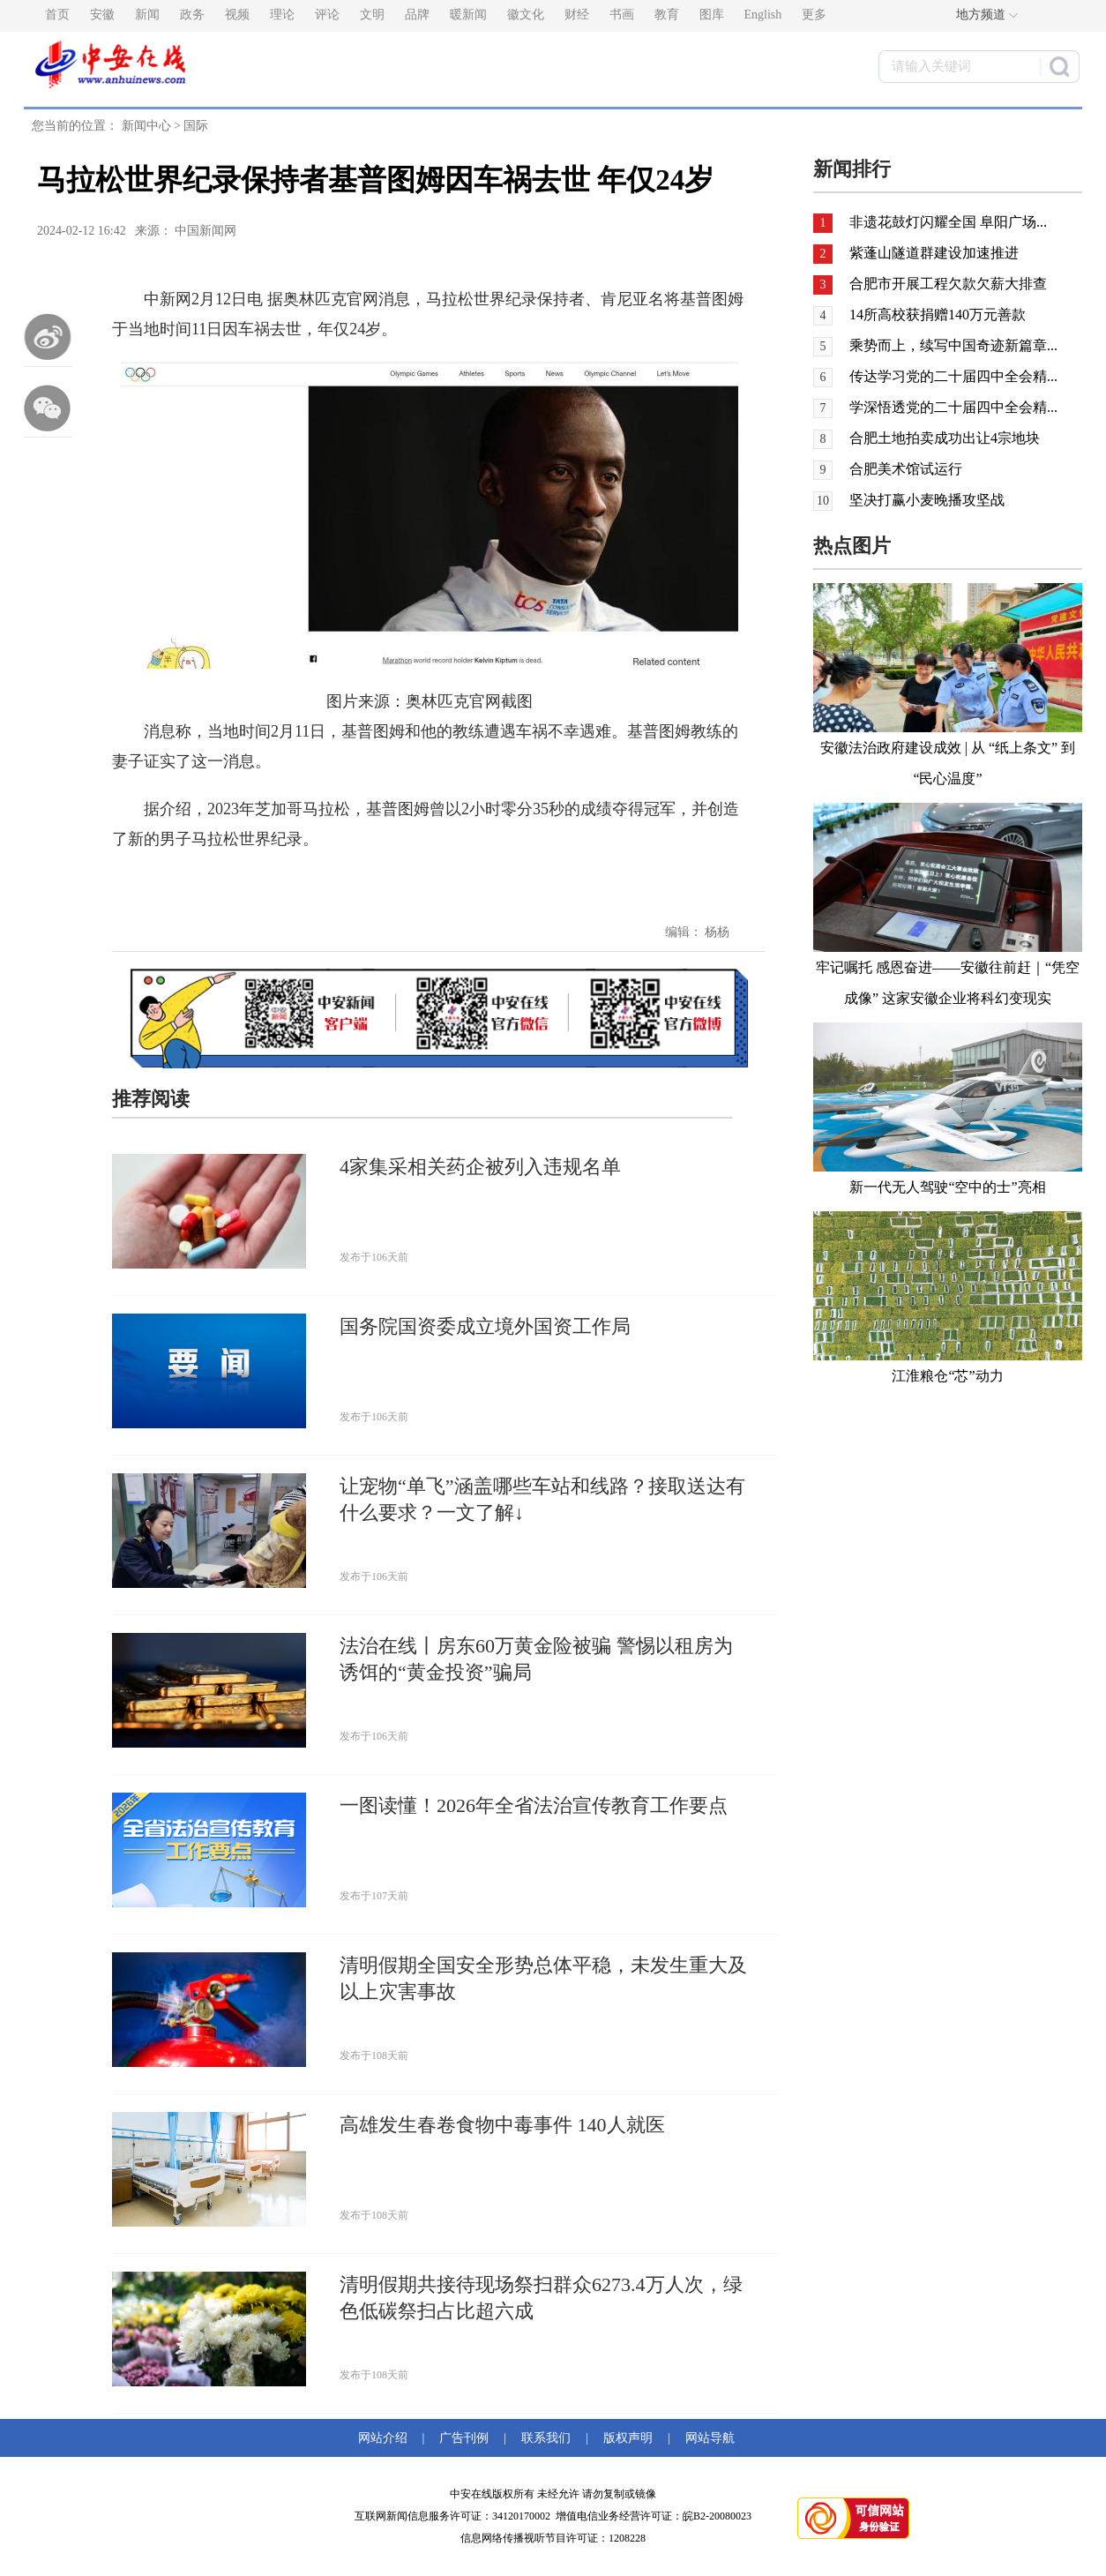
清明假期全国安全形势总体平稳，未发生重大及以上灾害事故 (543, 1978)
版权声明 (628, 2438)
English (763, 14)
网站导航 (707, 2438)
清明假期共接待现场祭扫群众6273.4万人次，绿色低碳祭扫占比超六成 (541, 2297)
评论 (327, 14)
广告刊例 (464, 2438)
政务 (192, 14)
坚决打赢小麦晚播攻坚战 (927, 499)
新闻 (147, 14)
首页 (57, 14)
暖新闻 (468, 14)
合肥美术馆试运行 (905, 468)
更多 (814, 14)
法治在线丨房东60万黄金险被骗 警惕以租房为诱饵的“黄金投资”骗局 (536, 1659)
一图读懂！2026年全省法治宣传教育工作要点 (534, 1805)
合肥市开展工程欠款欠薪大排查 (948, 283)
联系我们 (546, 2438)
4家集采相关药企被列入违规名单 (480, 1167)
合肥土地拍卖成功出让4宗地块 (944, 438)
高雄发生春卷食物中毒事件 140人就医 (502, 2125)
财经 (576, 14)
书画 (621, 14)
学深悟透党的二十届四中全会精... (953, 407)
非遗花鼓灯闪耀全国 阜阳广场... (948, 221)
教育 (666, 14)
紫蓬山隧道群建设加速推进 (934, 252)
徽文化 (525, 14)
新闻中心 (146, 125)
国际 (195, 125)
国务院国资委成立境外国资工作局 (485, 1326)
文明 (372, 14)
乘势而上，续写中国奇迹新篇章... (953, 345)
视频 (237, 14)
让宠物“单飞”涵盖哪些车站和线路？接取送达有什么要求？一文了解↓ (542, 1499)
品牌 (417, 14)
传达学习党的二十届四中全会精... (953, 376)
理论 (282, 14)
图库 (711, 14)
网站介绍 (386, 2438)
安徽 (102, 14)
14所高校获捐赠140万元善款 (937, 314)
